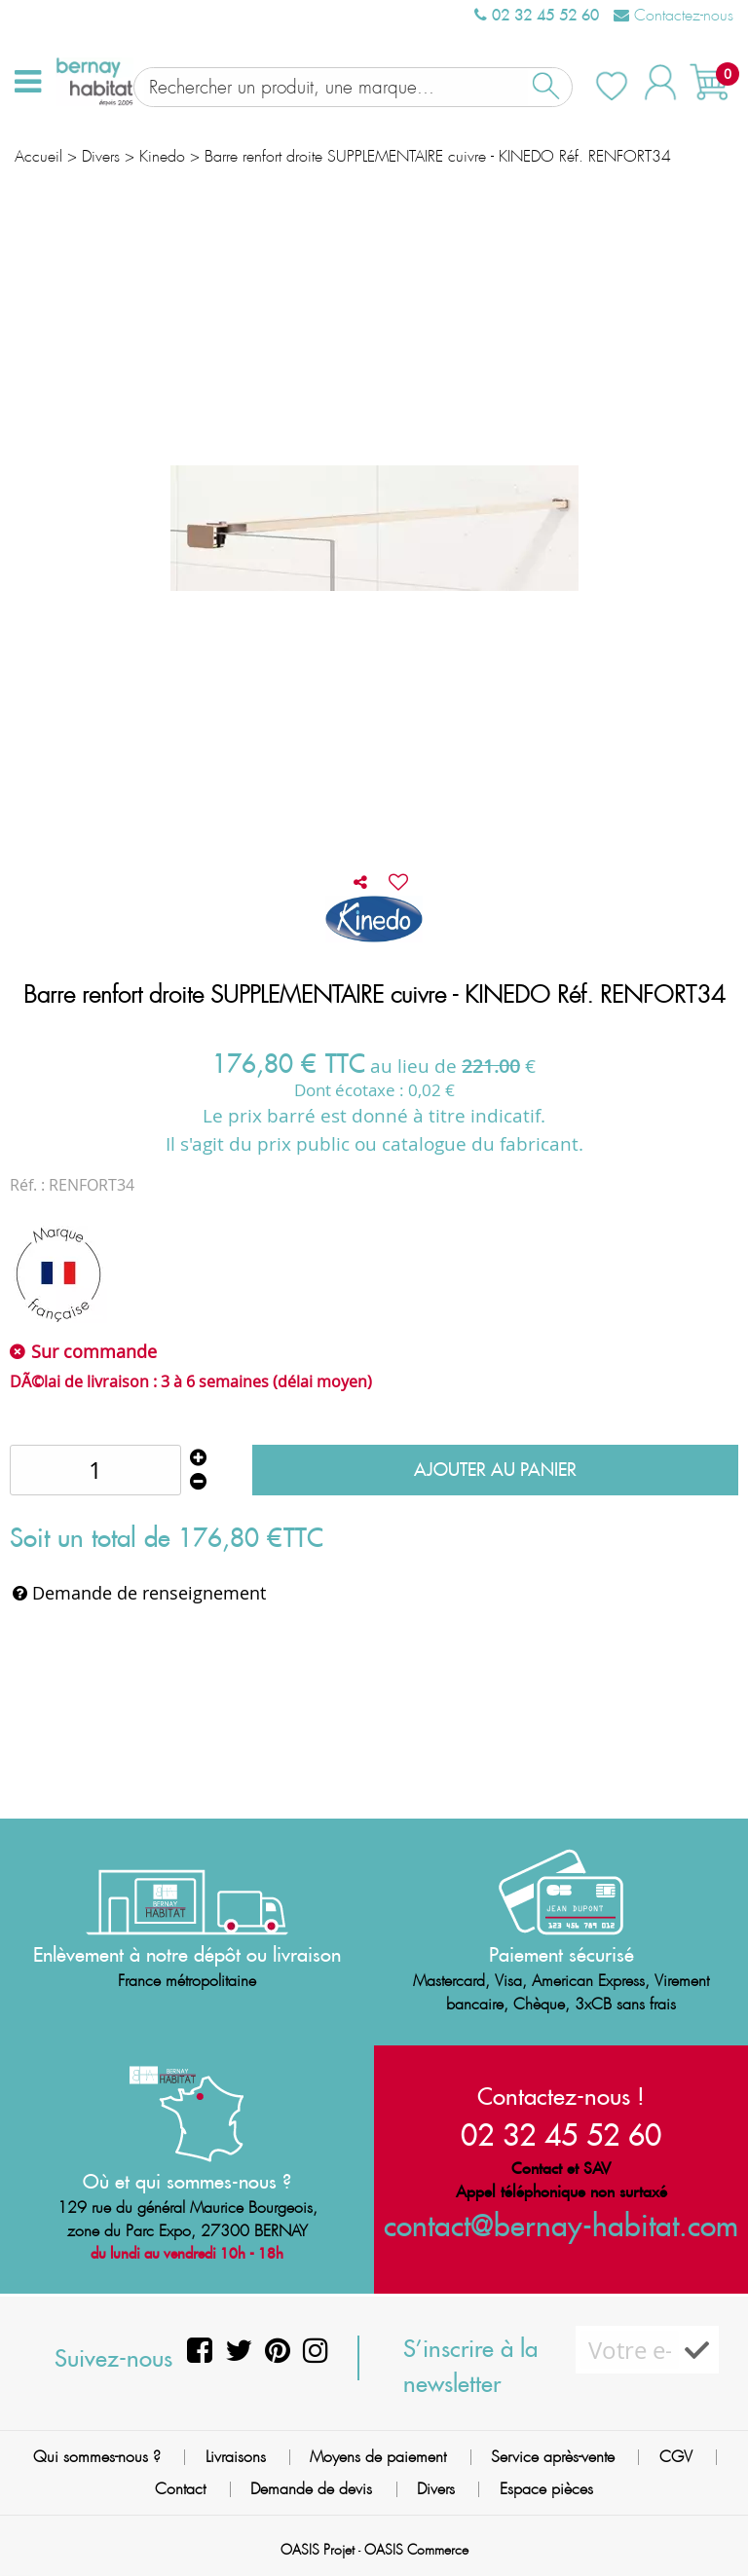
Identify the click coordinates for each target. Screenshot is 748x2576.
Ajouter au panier (495, 1455)
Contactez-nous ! (561, 2096)
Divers (436, 2489)
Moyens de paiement (378, 2457)
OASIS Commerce (416, 2549)
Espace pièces (546, 2489)
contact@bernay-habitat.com (561, 2225)
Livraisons (236, 2457)
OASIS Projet (317, 2549)
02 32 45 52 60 (536, 14)
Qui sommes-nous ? (97, 2457)
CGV (675, 2457)
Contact (180, 2489)
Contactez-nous (673, 15)
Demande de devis (311, 2489)
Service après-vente (553, 2457)
